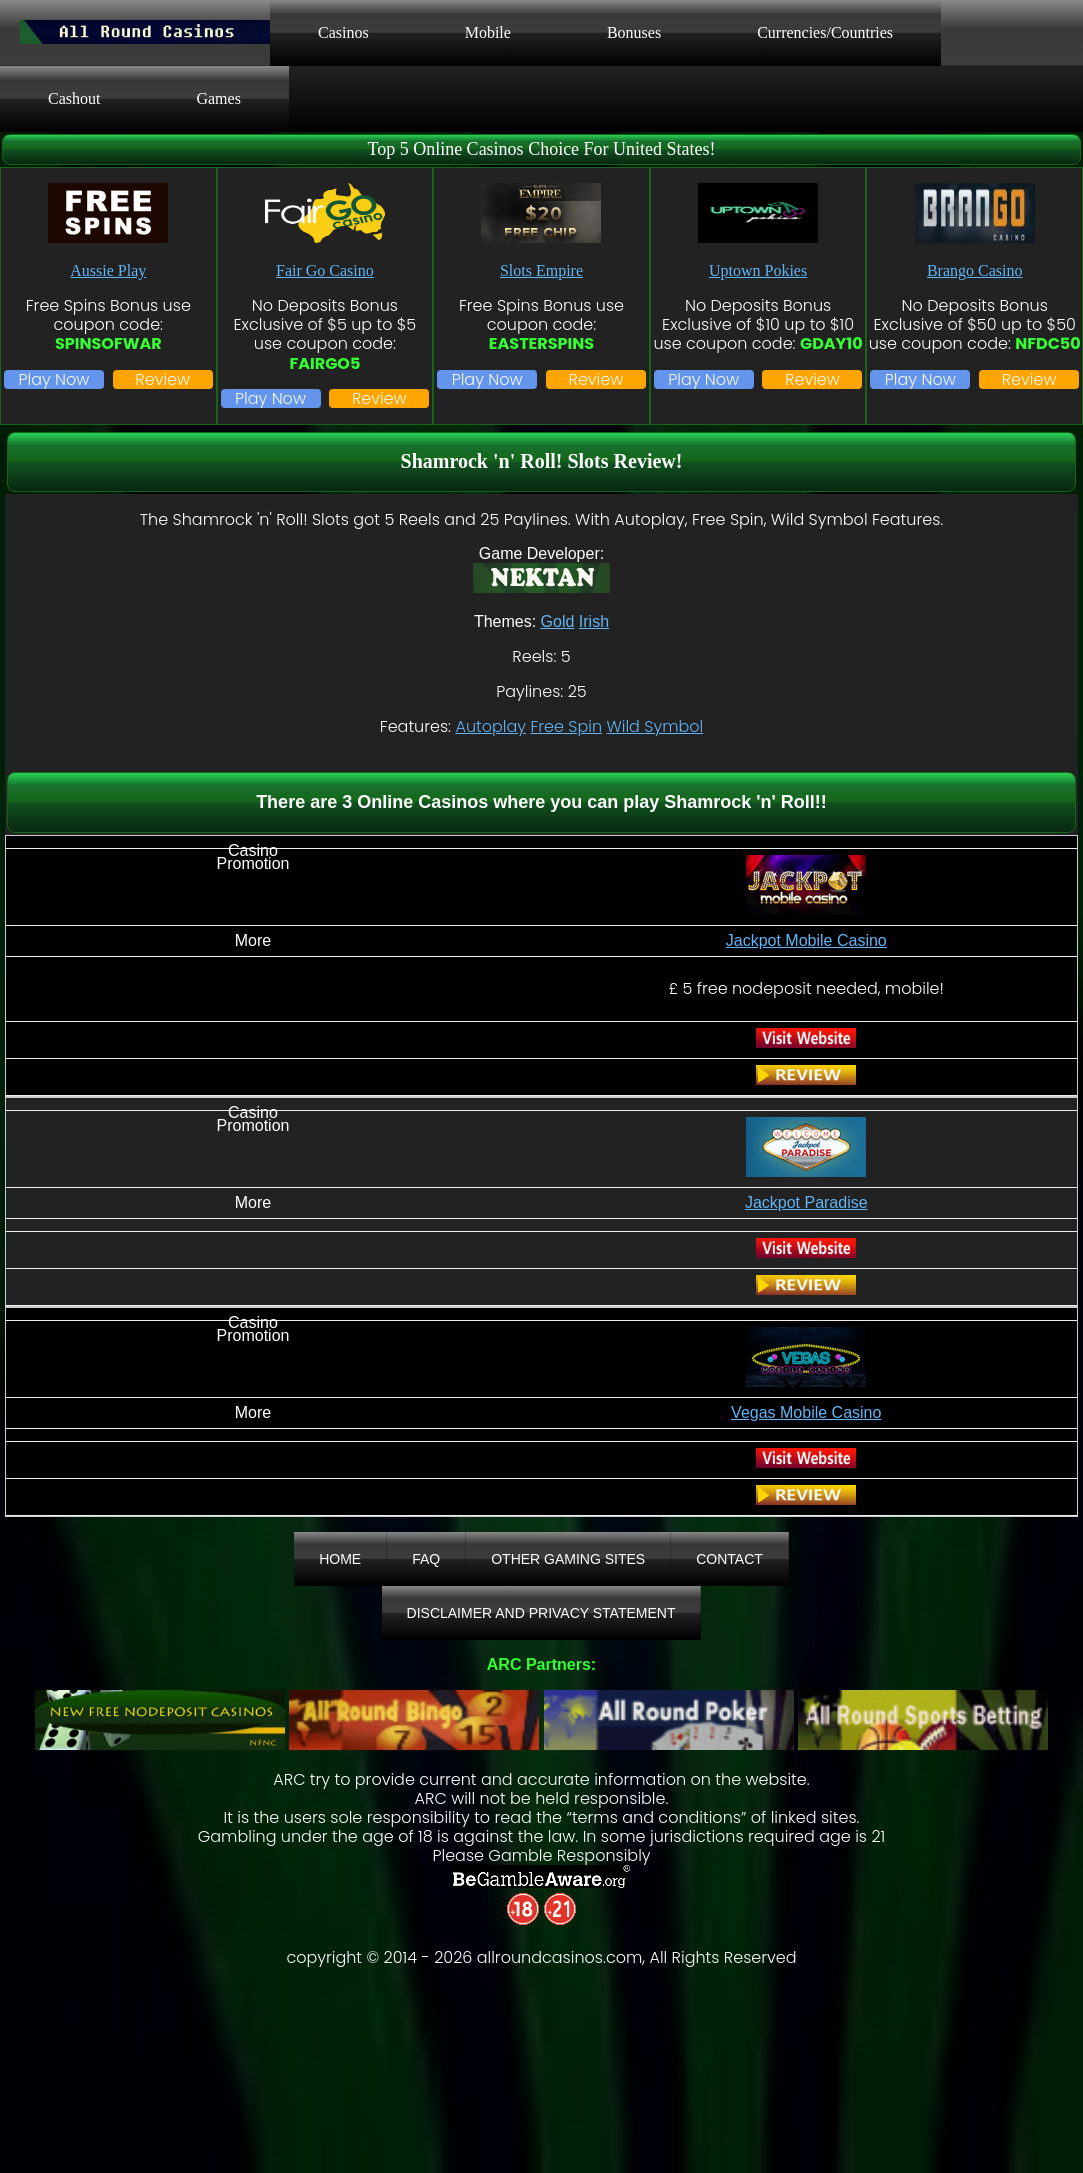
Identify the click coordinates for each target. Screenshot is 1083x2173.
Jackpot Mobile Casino (806, 940)
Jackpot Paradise (806, 1202)
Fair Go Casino (325, 270)
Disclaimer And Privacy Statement (541, 1613)
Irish (594, 621)
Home (340, 1559)
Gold (558, 621)
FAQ (426, 1559)
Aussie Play (108, 270)
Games (218, 98)
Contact (729, 1559)
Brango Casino (975, 270)
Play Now (53, 379)
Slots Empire (541, 270)
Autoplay (490, 726)
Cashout (74, 98)
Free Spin (566, 726)
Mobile (488, 32)
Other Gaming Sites (568, 1559)
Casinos (343, 32)
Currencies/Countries (825, 32)
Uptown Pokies (758, 270)
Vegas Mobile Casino (806, 1412)
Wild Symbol (654, 726)
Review (162, 379)
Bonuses (634, 32)
